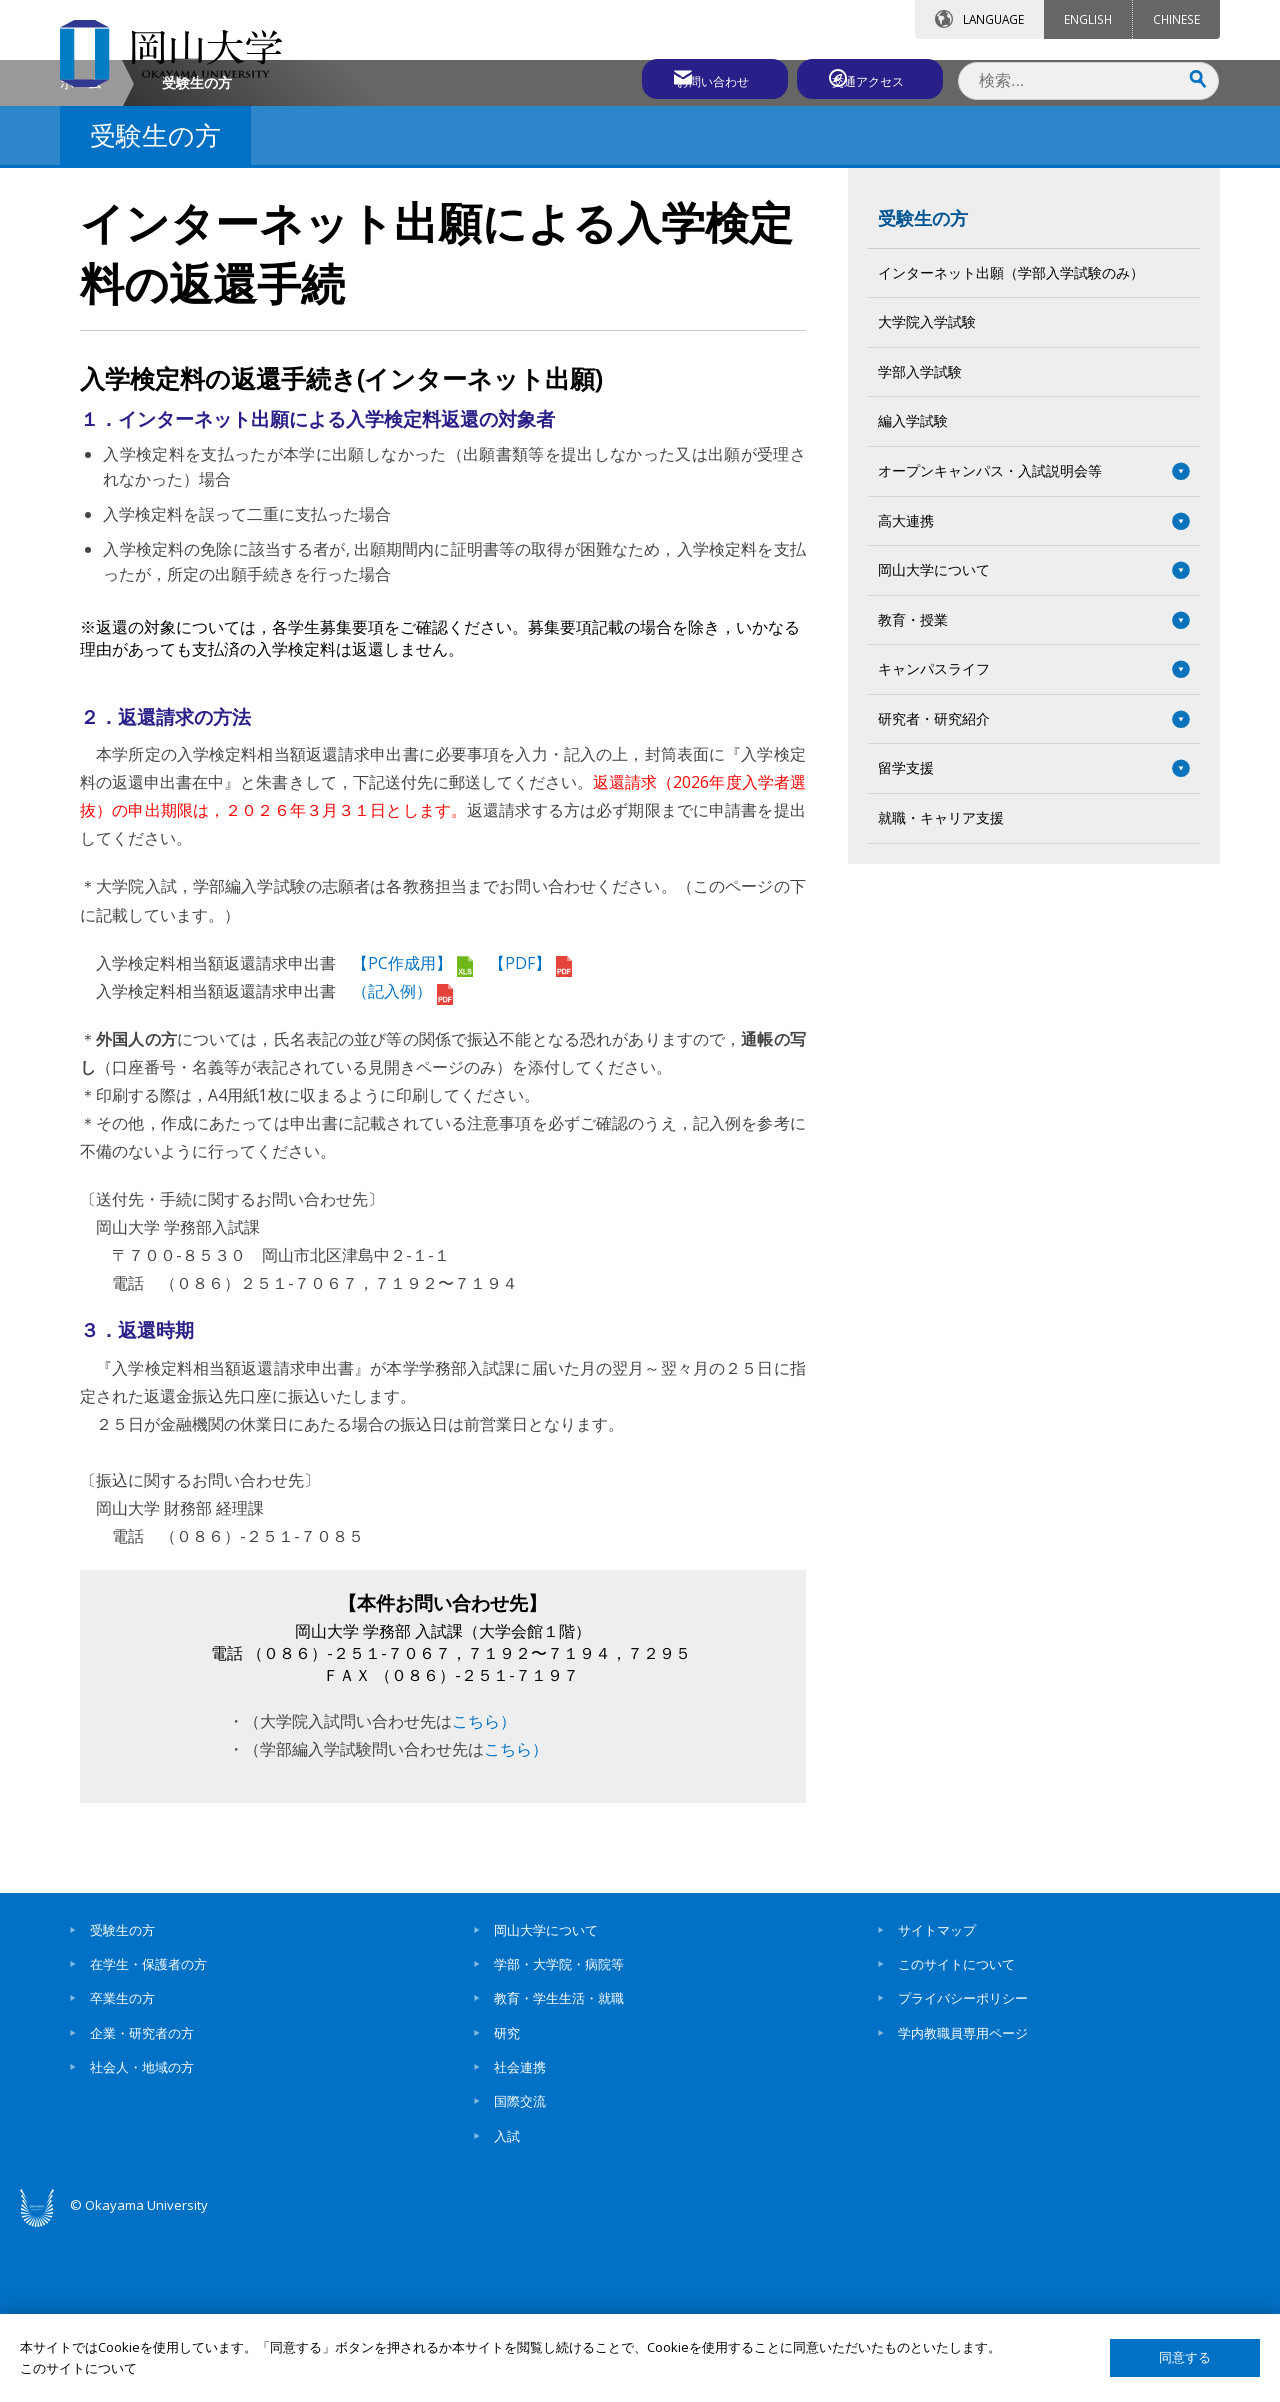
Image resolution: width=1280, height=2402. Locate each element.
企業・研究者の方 (142, 2202)
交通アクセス (871, 77)
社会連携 (520, 2236)
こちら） (484, 1890)
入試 (507, 2305)
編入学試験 (913, 590)
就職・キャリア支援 (941, 986)
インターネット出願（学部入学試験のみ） (1011, 441)
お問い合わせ (694, 77)
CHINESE (1176, 19)
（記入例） (402, 1160)
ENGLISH (1088, 19)
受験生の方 (923, 387)
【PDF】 (530, 1132)
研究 (507, 2202)
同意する (1185, 2357)
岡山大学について (546, 2099)
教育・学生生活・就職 (559, 2168)
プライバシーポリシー (963, 2168)
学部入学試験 (920, 540)
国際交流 (520, 2271)
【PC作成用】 (412, 1132)
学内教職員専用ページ (963, 2202)
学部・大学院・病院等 (559, 2133)
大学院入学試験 (927, 491)
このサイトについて (956, 2133)
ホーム (81, 251)
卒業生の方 (122, 2168)
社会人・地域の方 (142, 2236)
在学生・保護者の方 (148, 2133)
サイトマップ (937, 2099)
